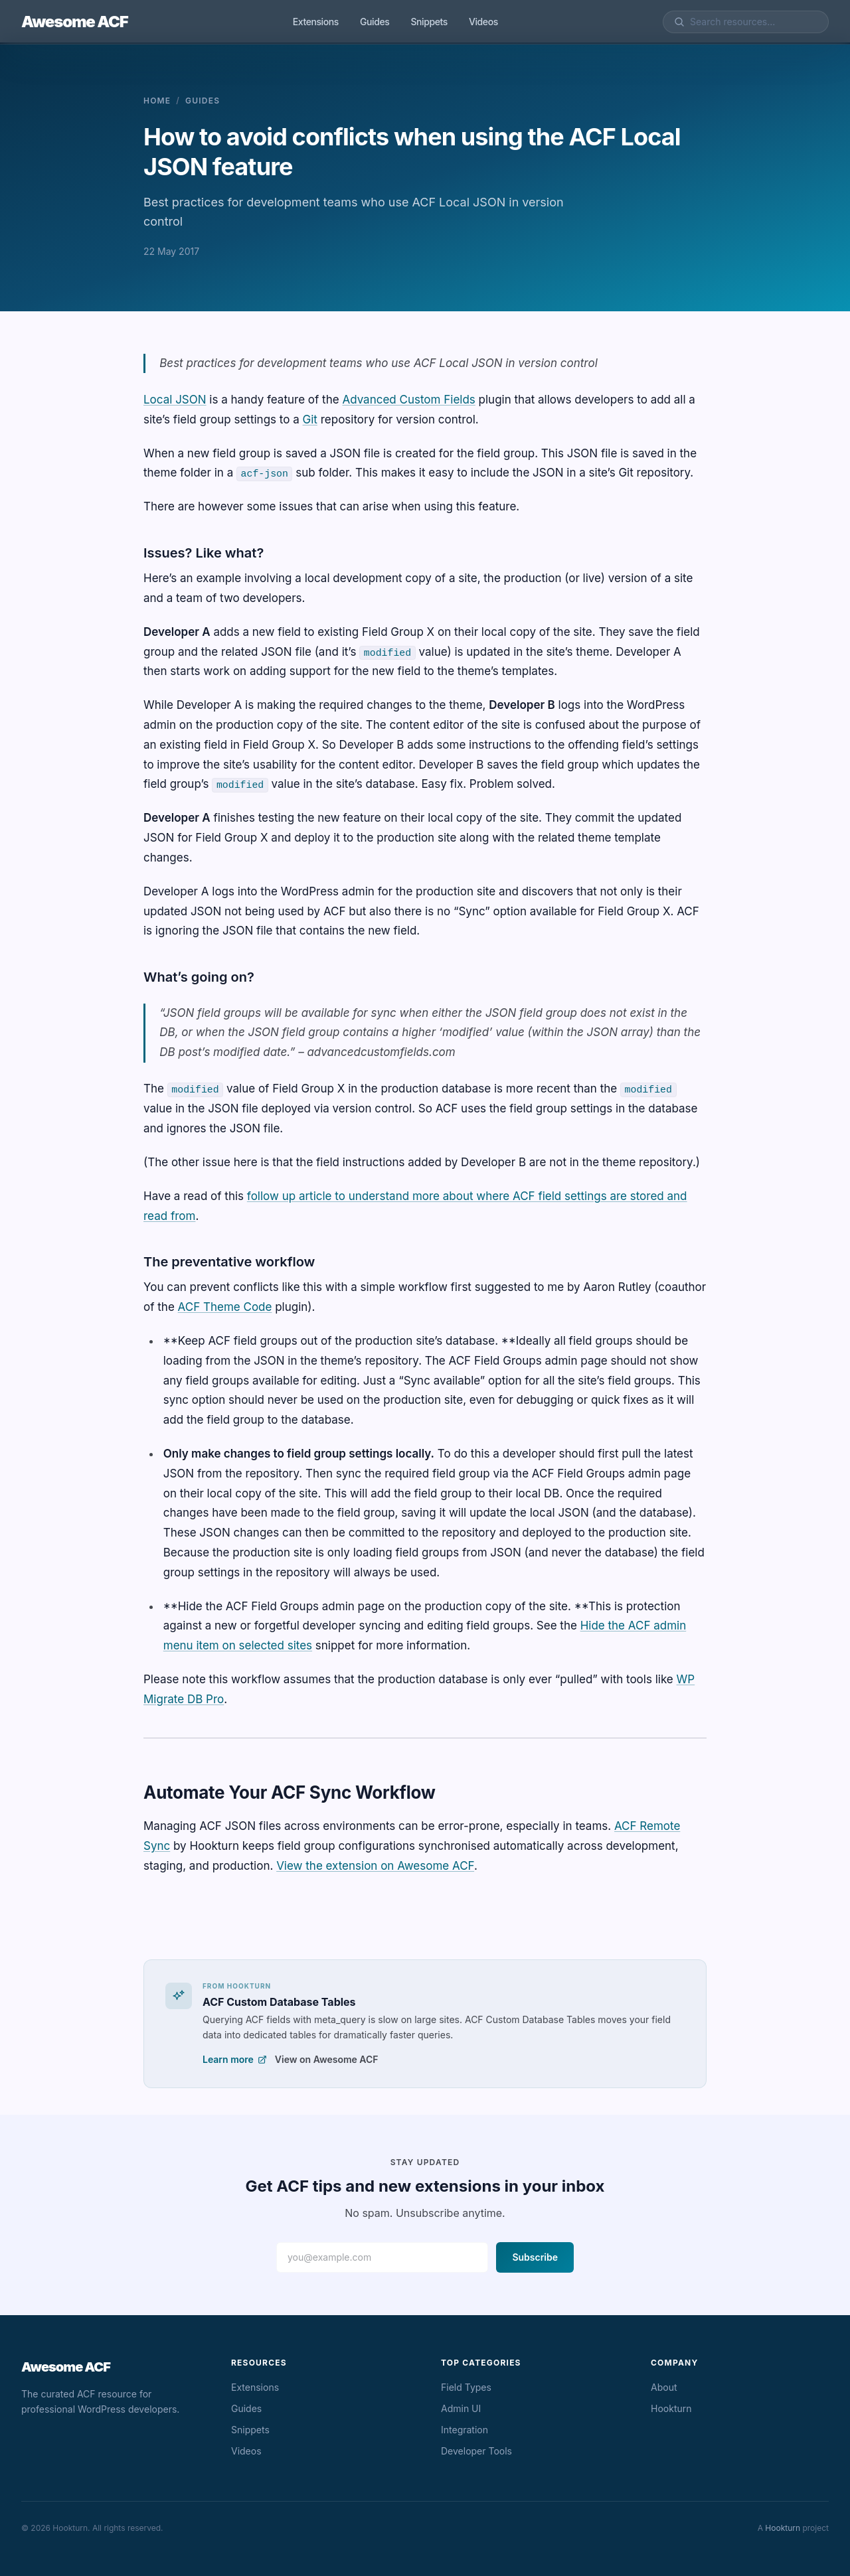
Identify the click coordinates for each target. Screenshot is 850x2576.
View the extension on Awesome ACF (375, 1865)
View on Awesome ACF (327, 2059)
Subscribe (535, 2257)
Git (310, 419)
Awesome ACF (74, 21)
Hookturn (671, 2408)
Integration (464, 2429)
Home (157, 101)
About (664, 2387)
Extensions (316, 21)
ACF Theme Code (225, 1307)
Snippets (429, 21)
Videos (483, 21)
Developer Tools (476, 2451)
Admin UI (461, 2408)
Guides (374, 21)
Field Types (466, 2387)
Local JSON (175, 399)
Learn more (235, 2059)
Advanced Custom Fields (408, 399)
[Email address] (382, 2257)
